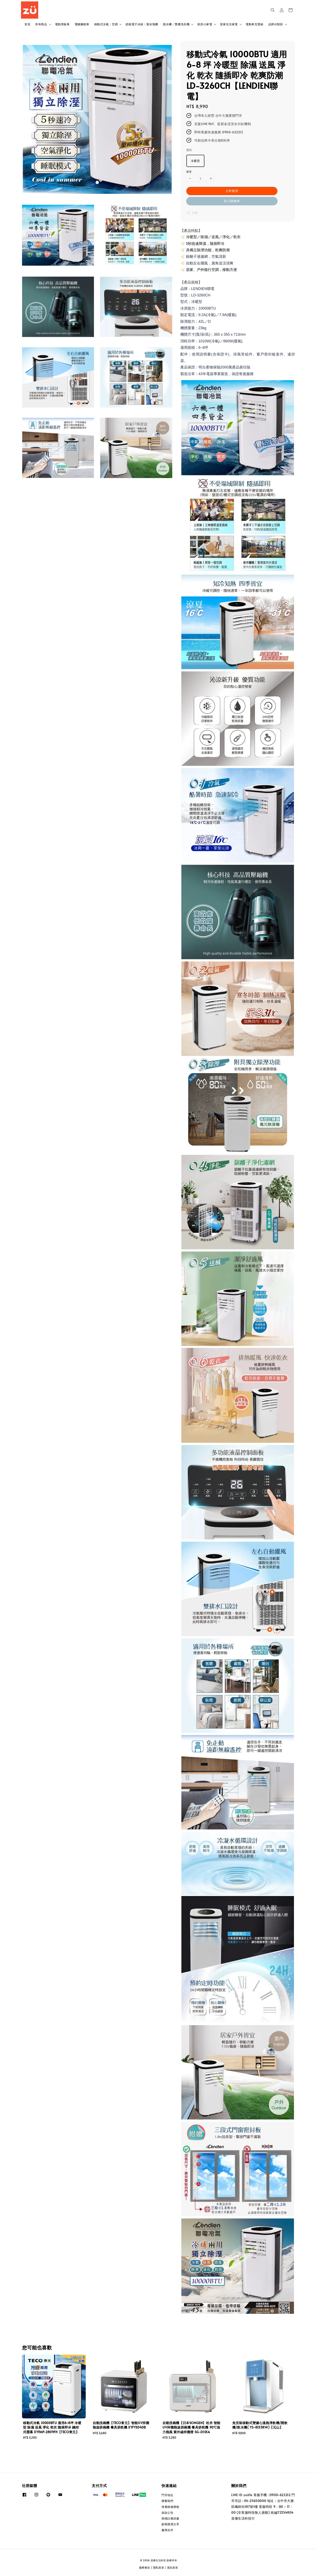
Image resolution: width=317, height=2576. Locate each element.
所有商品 (41, 24)
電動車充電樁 (254, 24)
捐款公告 (167, 2512)
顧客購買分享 (170, 2524)
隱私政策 (158, 2567)
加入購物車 (232, 201)
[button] (272, 10)
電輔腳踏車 (82, 24)
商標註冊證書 (170, 2518)
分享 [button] (192, 213)
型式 (189, 150)
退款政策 (172, 2567)
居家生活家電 (229, 24)
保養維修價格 (170, 2507)
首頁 (27, 24)
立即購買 (231, 191)
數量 (189, 171)
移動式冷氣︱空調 (106, 24)
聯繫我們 (167, 2501)
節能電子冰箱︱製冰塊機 (142, 24)
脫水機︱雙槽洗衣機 (176, 24)
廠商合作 (167, 2530)
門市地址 (167, 2495)
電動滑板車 (62, 24)
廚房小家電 (204, 24)
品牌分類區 (275, 24)
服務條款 (144, 2567)
